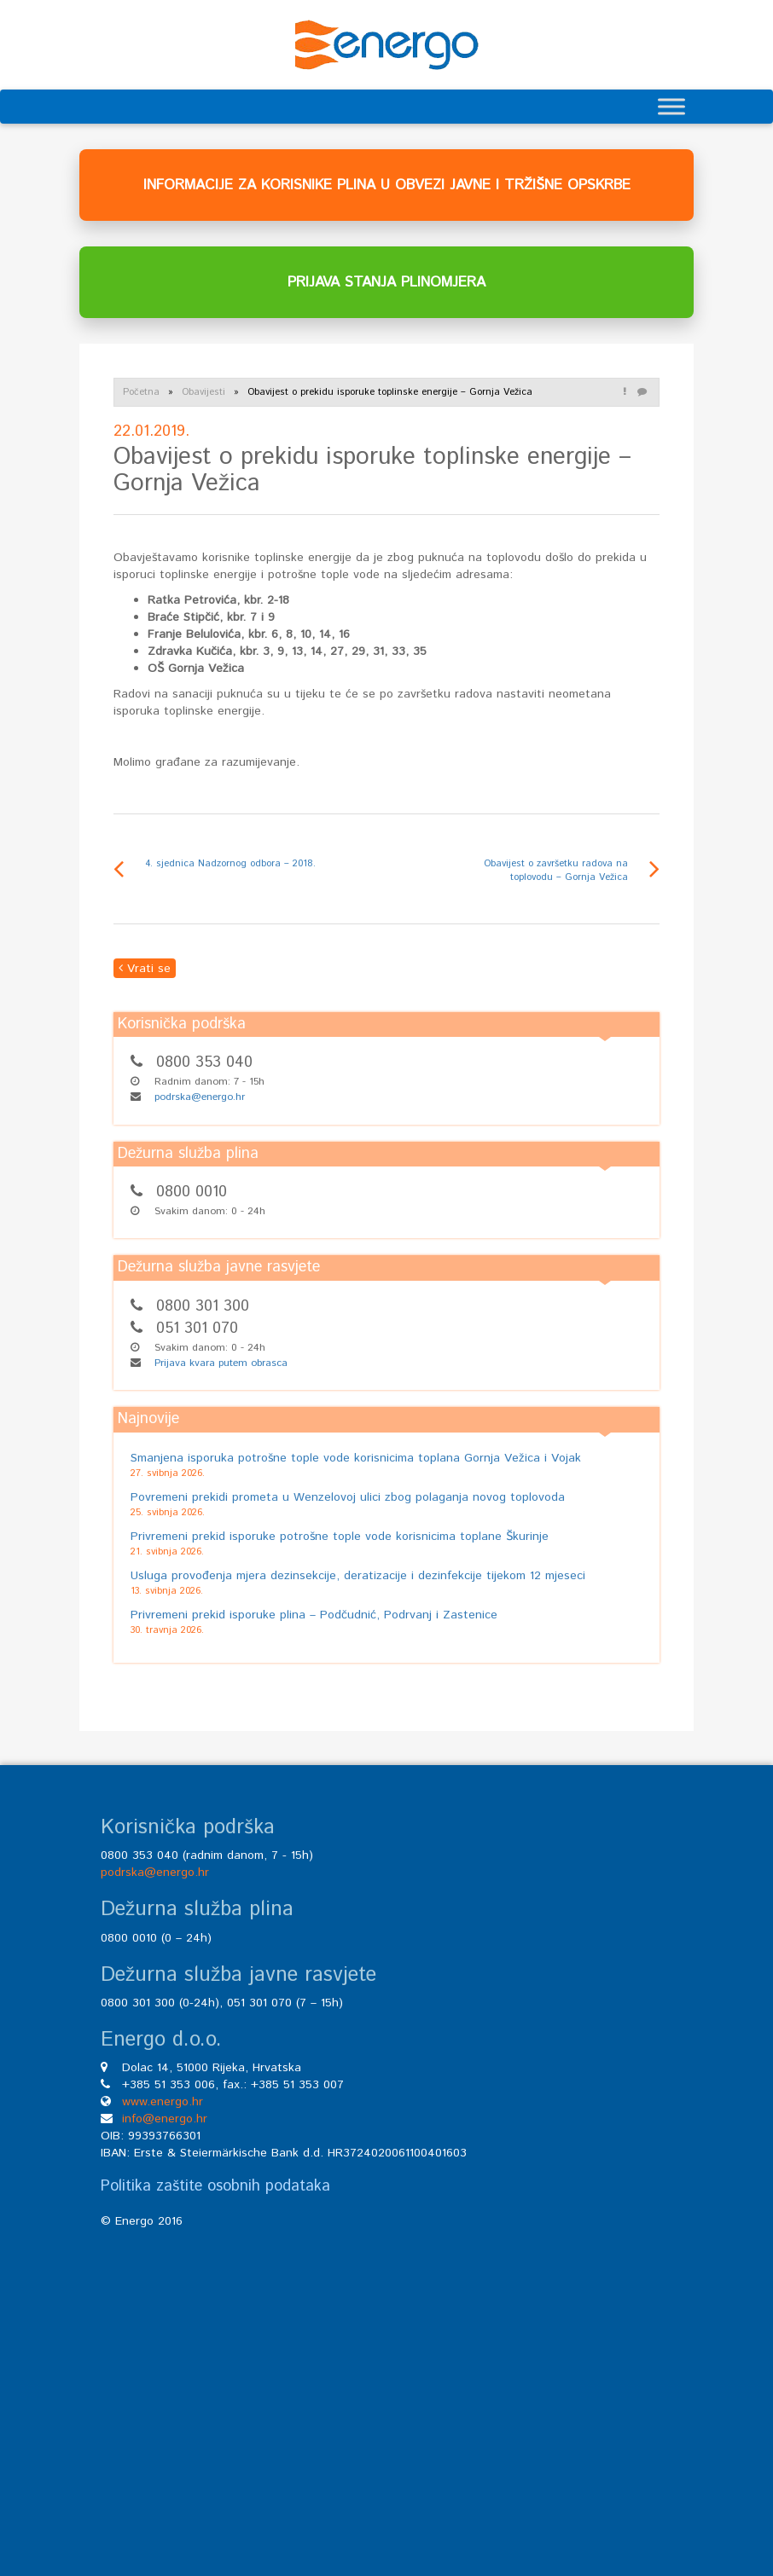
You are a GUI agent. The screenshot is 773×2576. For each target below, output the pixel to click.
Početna (141, 392)
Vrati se (145, 968)
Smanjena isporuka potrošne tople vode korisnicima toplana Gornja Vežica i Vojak (356, 1458)
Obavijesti (203, 392)
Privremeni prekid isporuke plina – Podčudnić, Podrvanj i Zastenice (314, 1615)
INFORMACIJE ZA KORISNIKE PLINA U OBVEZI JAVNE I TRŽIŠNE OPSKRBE (387, 185)
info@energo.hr (164, 2118)
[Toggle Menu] (671, 106)
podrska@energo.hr (199, 1097)
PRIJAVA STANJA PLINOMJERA (386, 282)
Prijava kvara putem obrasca (221, 1363)
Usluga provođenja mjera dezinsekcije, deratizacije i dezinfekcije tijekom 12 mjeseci (358, 1575)
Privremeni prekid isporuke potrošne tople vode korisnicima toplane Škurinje (340, 1536)
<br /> (386, 2375)
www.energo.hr (162, 2101)
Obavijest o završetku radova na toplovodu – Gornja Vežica (556, 870)
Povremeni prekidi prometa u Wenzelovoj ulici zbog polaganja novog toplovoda (348, 1497)
